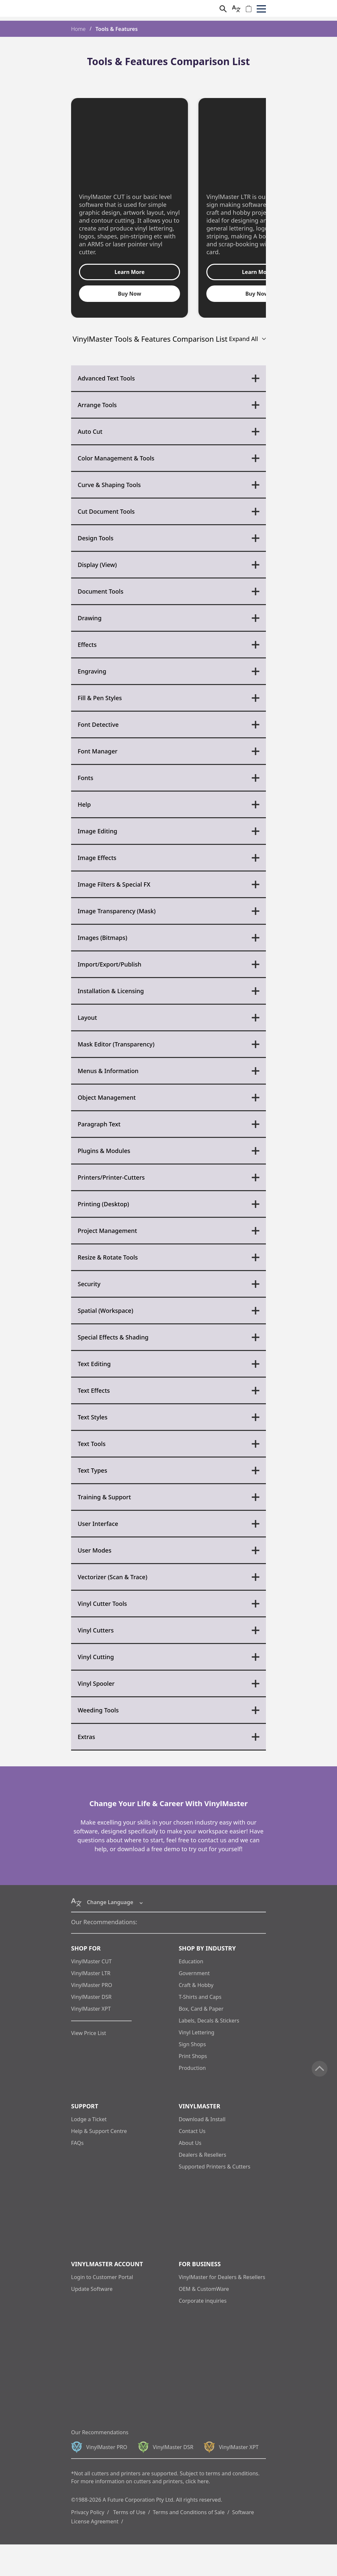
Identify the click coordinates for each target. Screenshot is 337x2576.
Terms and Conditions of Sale (188, 2512)
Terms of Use (129, 2512)
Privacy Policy (87, 2512)
